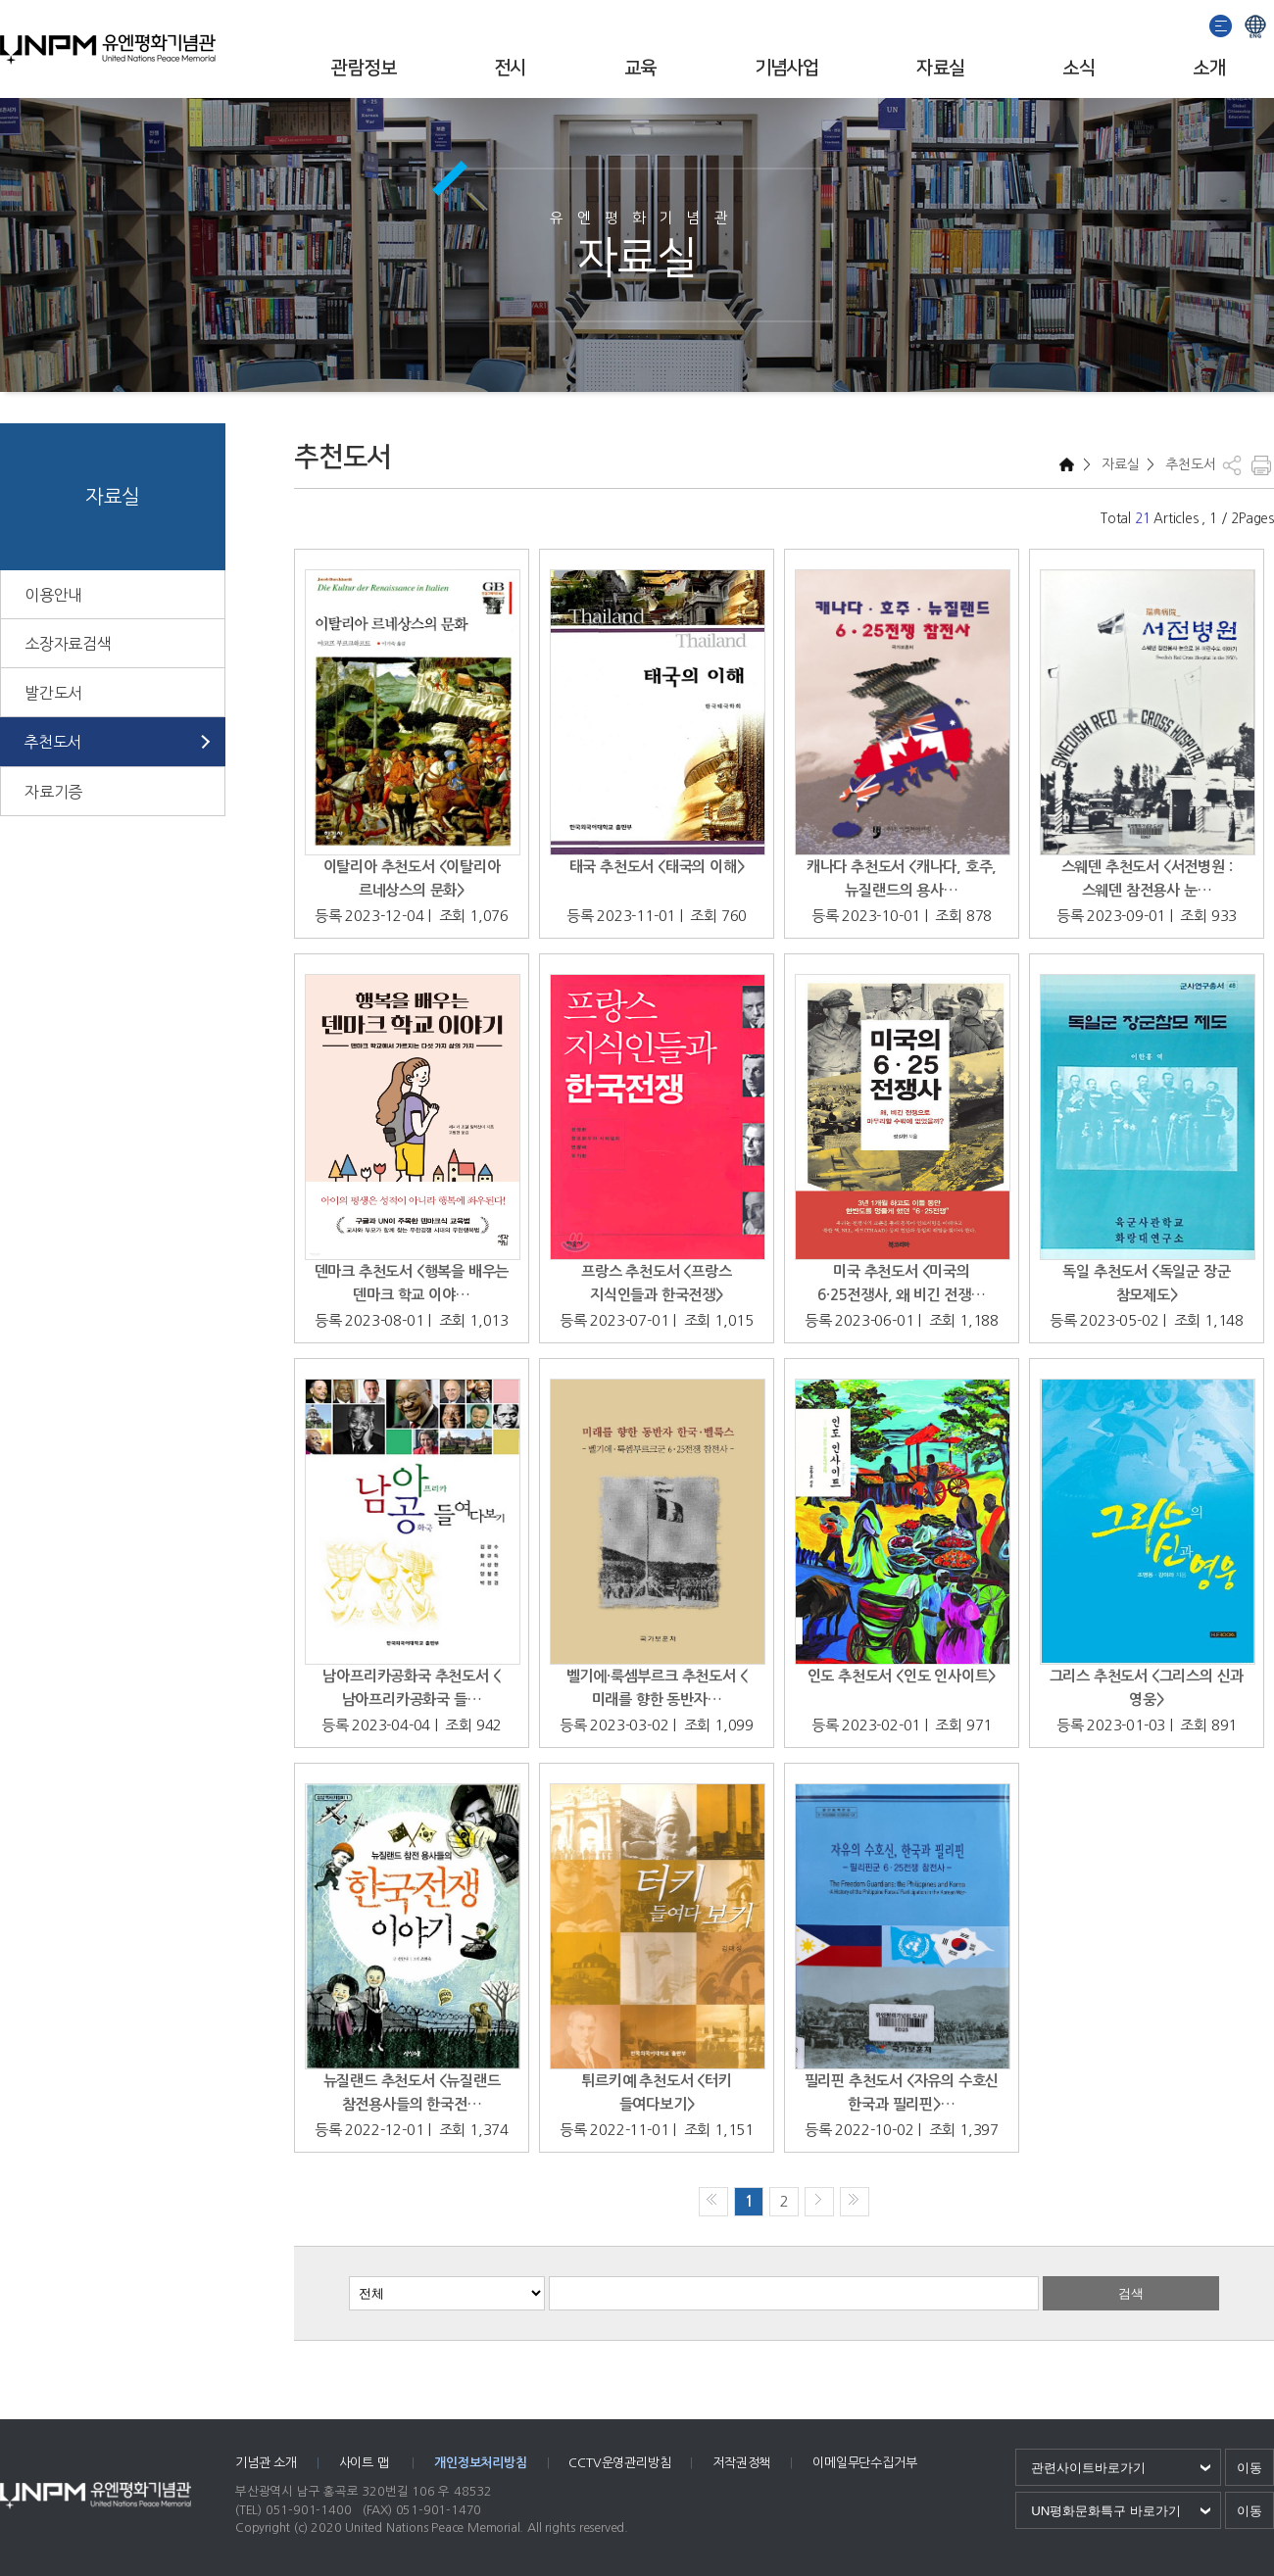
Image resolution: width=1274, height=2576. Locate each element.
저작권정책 (741, 2462)
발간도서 (53, 693)
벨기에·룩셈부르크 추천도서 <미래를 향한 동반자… (657, 1688)
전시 (510, 68)
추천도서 (52, 742)
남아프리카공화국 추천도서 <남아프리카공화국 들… (411, 1688)
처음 (713, 2201)
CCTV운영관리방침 (619, 2462)
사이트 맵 (366, 2462)
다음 (819, 2201)
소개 (1209, 68)
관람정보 (363, 68)
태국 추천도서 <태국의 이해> (657, 866)
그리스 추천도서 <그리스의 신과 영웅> (1147, 1688)
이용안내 (53, 595)
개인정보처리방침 (480, 2462)
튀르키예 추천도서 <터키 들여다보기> (656, 2092)
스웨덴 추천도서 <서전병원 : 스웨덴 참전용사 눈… (1147, 878)
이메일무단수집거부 (864, 2462)
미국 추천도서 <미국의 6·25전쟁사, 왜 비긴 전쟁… (901, 1283)
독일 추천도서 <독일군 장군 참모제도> (1146, 1283)
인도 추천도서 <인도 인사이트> (902, 1676)
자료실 (940, 68)
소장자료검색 (68, 644)
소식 (1078, 68)
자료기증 (53, 792)
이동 (1249, 2467)
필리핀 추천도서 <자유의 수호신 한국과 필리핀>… (902, 2092)
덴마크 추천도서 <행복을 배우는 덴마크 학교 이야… (412, 1283)
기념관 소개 (266, 2462)
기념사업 (787, 68)
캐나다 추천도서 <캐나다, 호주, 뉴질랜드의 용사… (902, 878)
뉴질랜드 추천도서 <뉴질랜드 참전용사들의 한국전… (412, 2092)
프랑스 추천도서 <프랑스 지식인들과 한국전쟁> (656, 1283)
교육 (640, 68)
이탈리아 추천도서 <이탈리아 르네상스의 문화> (412, 878)
